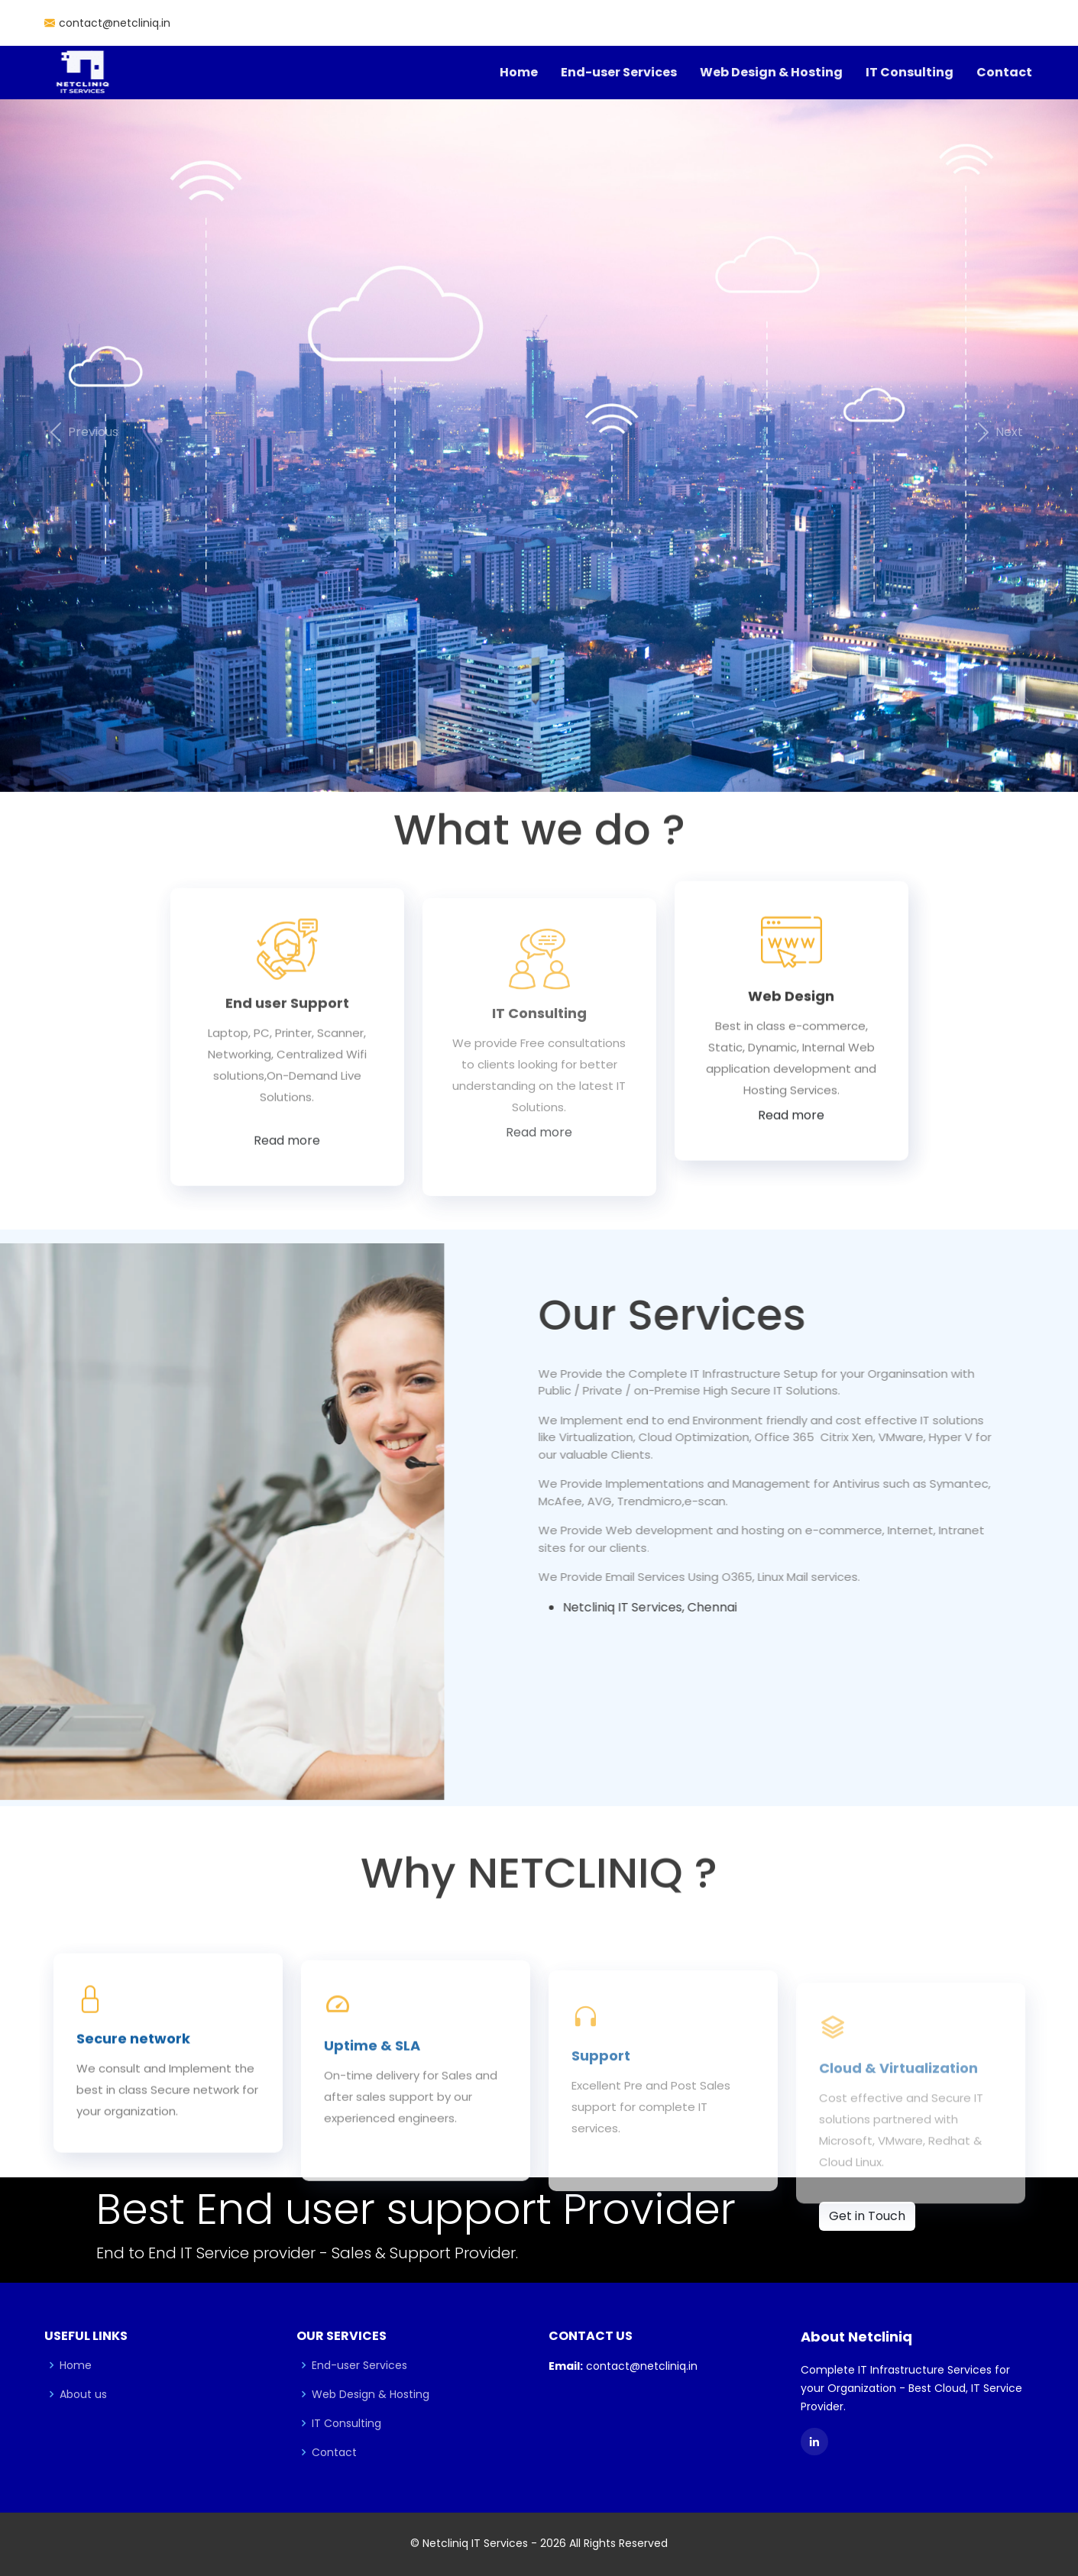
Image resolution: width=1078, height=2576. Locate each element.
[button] (81, 432)
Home (519, 72)
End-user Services (619, 72)
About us (83, 2394)
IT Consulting (909, 72)
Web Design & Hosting (771, 72)
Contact (1004, 72)
